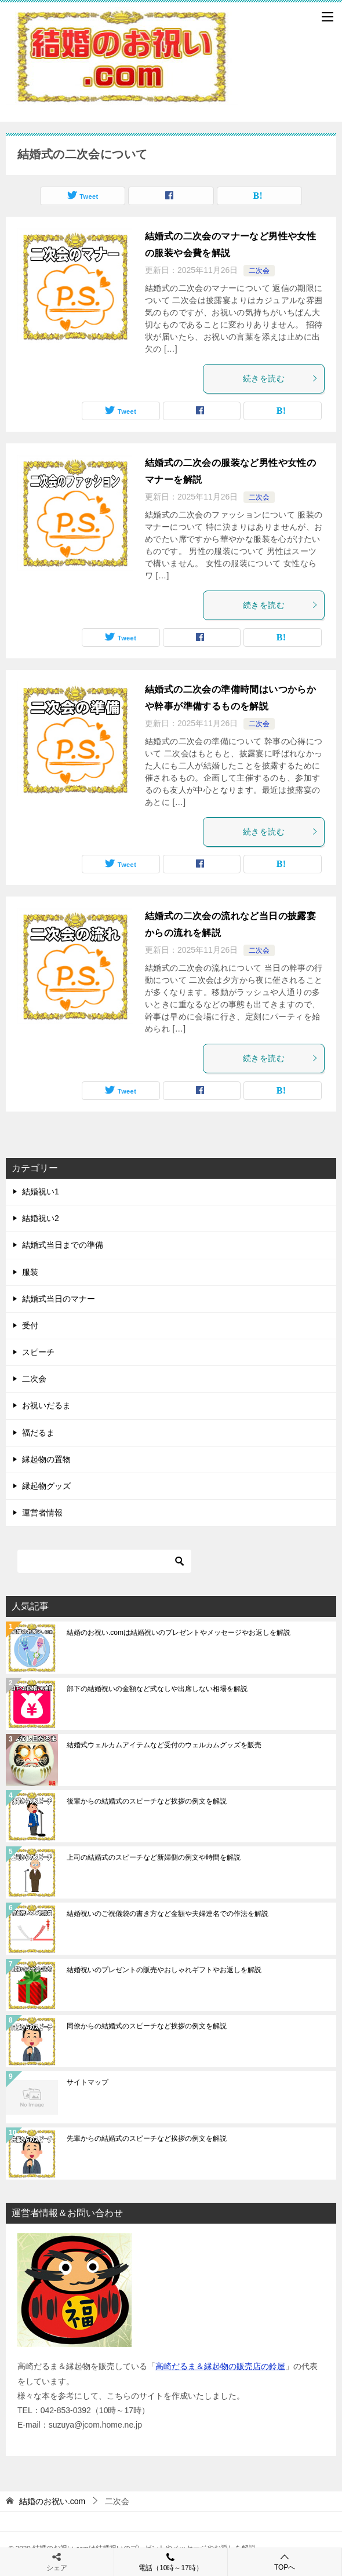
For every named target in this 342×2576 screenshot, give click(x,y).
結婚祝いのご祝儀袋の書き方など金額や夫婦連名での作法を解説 (167, 1914)
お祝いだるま (46, 1405)
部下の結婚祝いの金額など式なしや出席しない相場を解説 (157, 1689)
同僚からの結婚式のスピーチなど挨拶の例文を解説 (147, 2026)
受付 (30, 1325)
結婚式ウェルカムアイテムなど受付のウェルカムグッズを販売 (164, 1745)
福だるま (38, 1432)
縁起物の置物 (46, 1459)
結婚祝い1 (40, 1191)
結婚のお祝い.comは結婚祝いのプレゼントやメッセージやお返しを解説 (178, 1632)
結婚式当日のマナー (58, 1298)
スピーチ (38, 1352)
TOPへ (285, 2561)
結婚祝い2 (40, 1218)
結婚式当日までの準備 (62, 1244)
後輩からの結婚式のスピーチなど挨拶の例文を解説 (147, 1801)
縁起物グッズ (46, 1486)
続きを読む (280, 378)
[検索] (104, 1561)
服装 (30, 1272)
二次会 (259, 271)
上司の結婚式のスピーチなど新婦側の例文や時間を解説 (154, 1857)
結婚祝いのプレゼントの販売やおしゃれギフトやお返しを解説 (164, 1970)
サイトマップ (87, 2082)
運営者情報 (42, 1512)
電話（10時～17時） (171, 2561)
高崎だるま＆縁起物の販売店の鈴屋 (220, 2366)
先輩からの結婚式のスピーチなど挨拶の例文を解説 (147, 2138)
